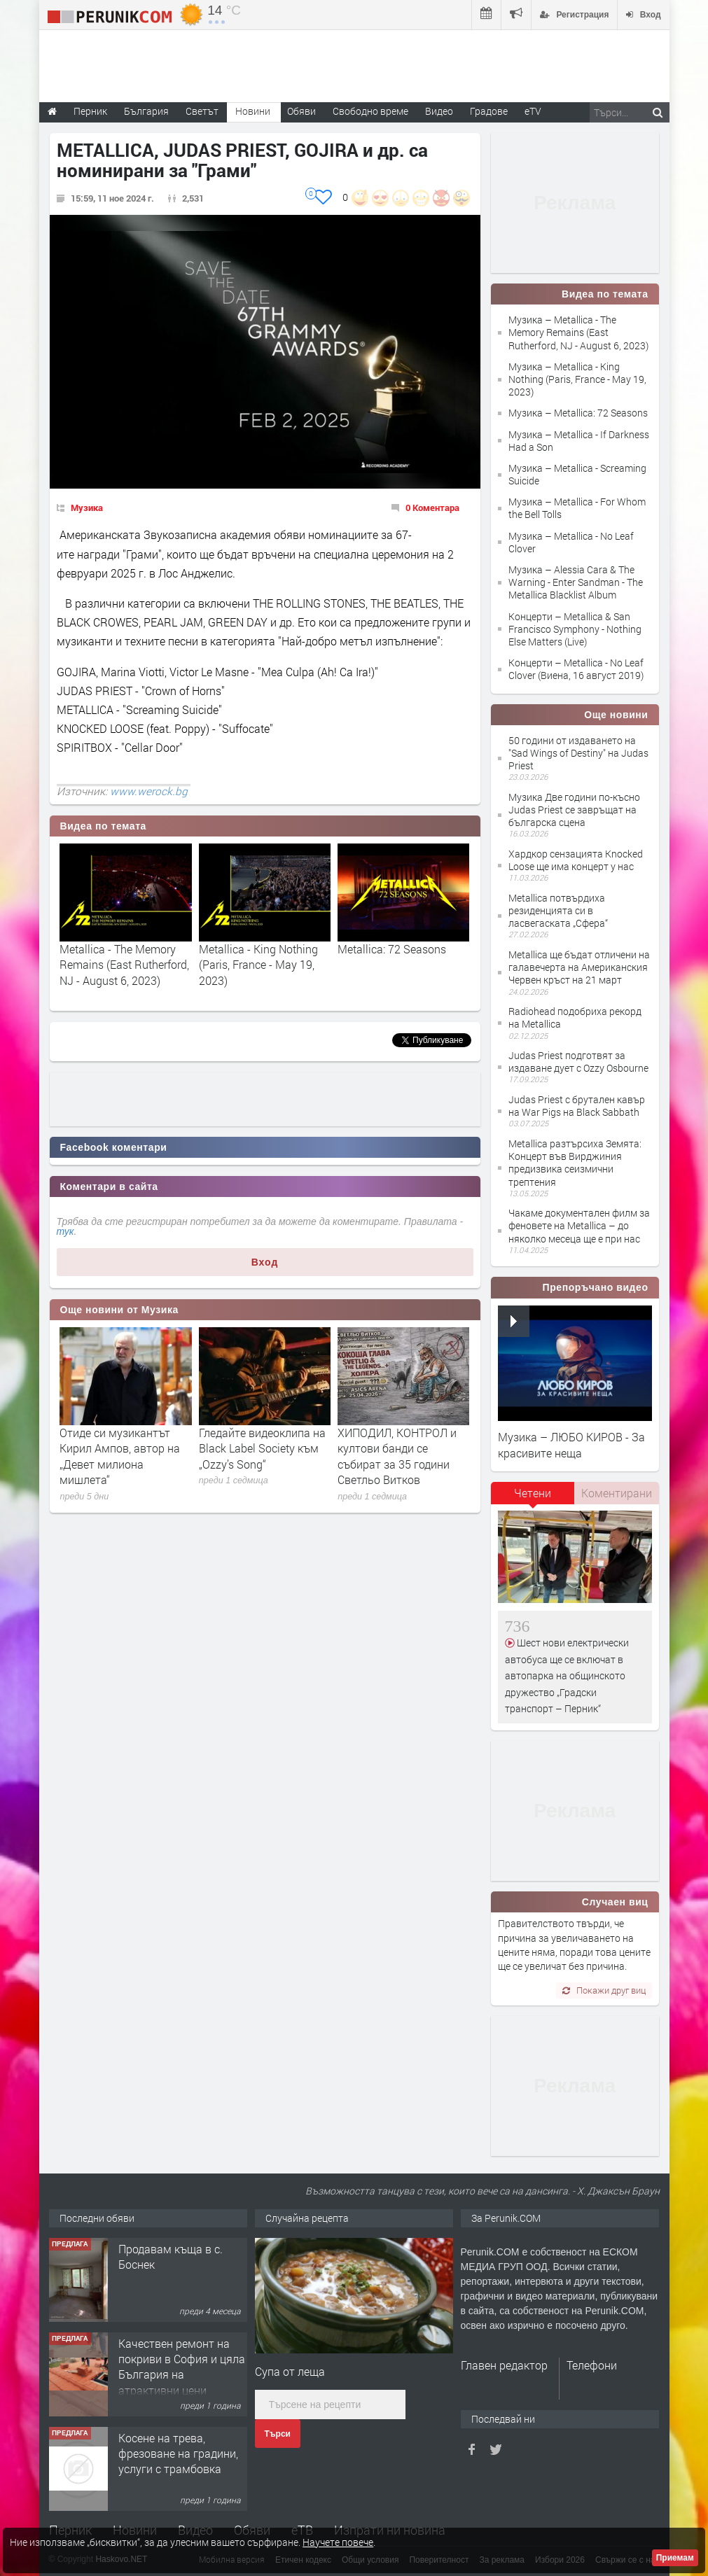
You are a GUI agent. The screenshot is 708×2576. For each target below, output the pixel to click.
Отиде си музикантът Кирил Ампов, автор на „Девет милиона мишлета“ (120, 1456)
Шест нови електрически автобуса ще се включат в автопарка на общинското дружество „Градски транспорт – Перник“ (567, 1675)
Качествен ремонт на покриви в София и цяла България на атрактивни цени (181, 2367)
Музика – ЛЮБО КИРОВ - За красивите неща (571, 1444)
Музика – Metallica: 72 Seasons (578, 412)
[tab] (533, 1498)
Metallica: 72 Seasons (392, 948)
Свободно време (370, 111)
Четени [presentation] (532, 1492)
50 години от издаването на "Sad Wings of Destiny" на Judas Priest (578, 753)
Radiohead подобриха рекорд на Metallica (574, 1017)
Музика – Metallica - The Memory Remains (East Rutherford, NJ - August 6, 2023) (578, 332)
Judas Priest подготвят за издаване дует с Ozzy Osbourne (578, 1061)
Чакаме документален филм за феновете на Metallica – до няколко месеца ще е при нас (579, 1225)
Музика (87, 507)
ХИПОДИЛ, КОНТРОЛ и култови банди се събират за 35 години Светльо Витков (397, 1456)
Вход (265, 1262)
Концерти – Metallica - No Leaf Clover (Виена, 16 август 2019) (576, 669)
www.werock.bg (149, 791)
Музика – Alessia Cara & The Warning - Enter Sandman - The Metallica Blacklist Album (575, 582)
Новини (252, 111)
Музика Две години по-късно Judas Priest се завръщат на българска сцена (574, 809)
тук (65, 1231)
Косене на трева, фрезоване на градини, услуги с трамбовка (178, 2453)
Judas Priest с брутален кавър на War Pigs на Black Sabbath (576, 1106)
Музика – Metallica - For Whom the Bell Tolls (577, 508)
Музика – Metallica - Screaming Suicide (577, 474)
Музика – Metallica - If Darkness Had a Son (578, 441)
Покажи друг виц (604, 1990)
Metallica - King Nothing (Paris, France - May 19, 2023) (258, 964)
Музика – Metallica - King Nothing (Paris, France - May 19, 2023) (577, 379)
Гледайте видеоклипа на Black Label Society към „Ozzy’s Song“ (262, 1448)
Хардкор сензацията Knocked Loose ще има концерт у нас (575, 860)
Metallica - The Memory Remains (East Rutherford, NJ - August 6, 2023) (124, 964)
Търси (278, 2434)
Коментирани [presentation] (616, 1492)
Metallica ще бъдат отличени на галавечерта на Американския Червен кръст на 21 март (579, 967)
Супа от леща (290, 2371)
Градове (489, 111)
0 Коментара (432, 507)
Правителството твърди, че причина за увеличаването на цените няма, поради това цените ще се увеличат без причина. (574, 1945)
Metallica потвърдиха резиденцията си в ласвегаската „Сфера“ (558, 910)
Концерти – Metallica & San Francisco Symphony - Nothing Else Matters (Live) (574, 629)
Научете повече (338, 2542)
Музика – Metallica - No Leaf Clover (571, 542)
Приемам (675, 2558)
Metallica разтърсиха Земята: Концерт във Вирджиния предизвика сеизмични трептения (574, 1163)
